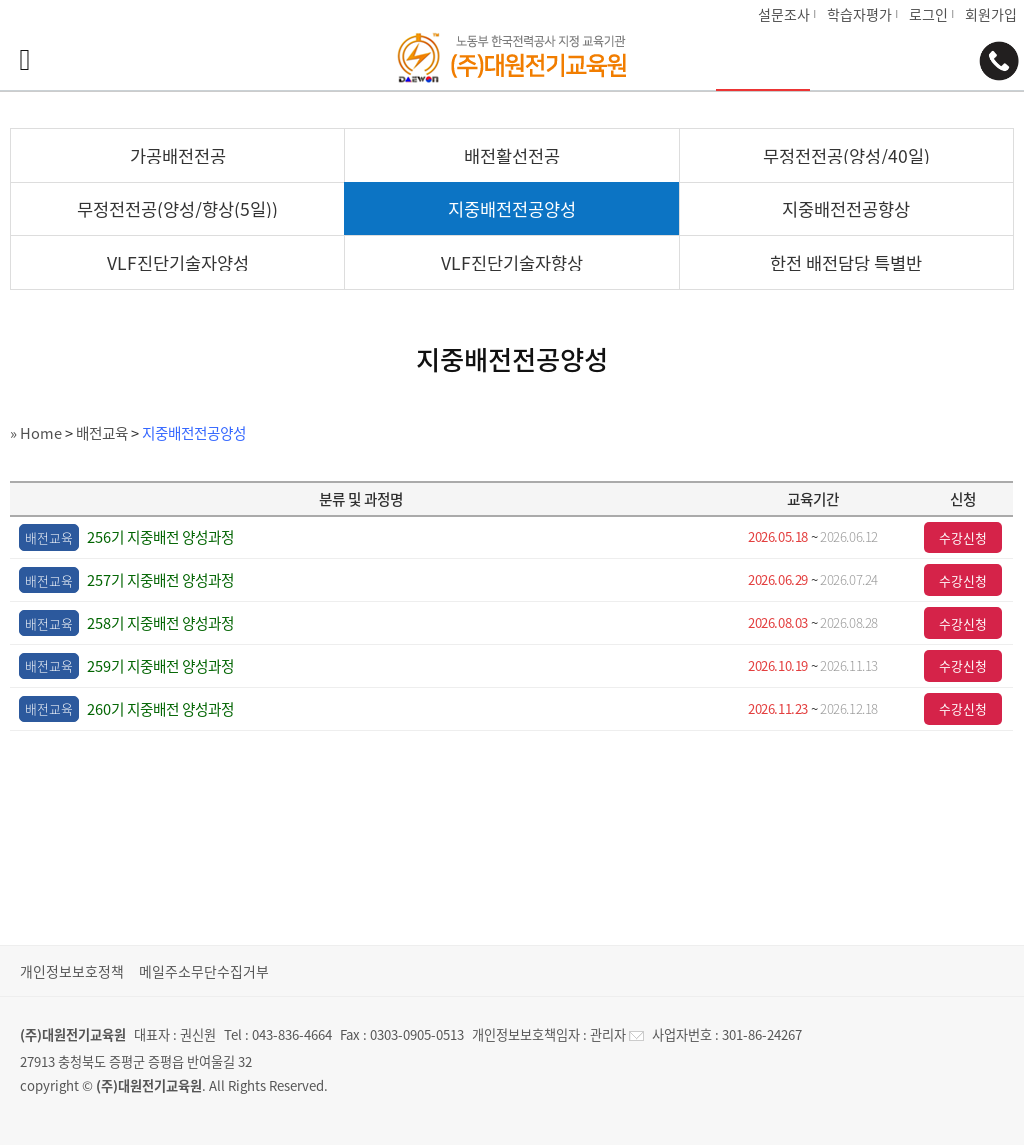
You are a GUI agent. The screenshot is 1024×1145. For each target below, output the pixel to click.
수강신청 (963, 537)
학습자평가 (859, 14)
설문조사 (784, 14)
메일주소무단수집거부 (204, 971)
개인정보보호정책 (72, 971)
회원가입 (991, 14)
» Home (36, 433)
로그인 (928, 14)
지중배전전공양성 (194, 433)
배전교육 (102, 433)
